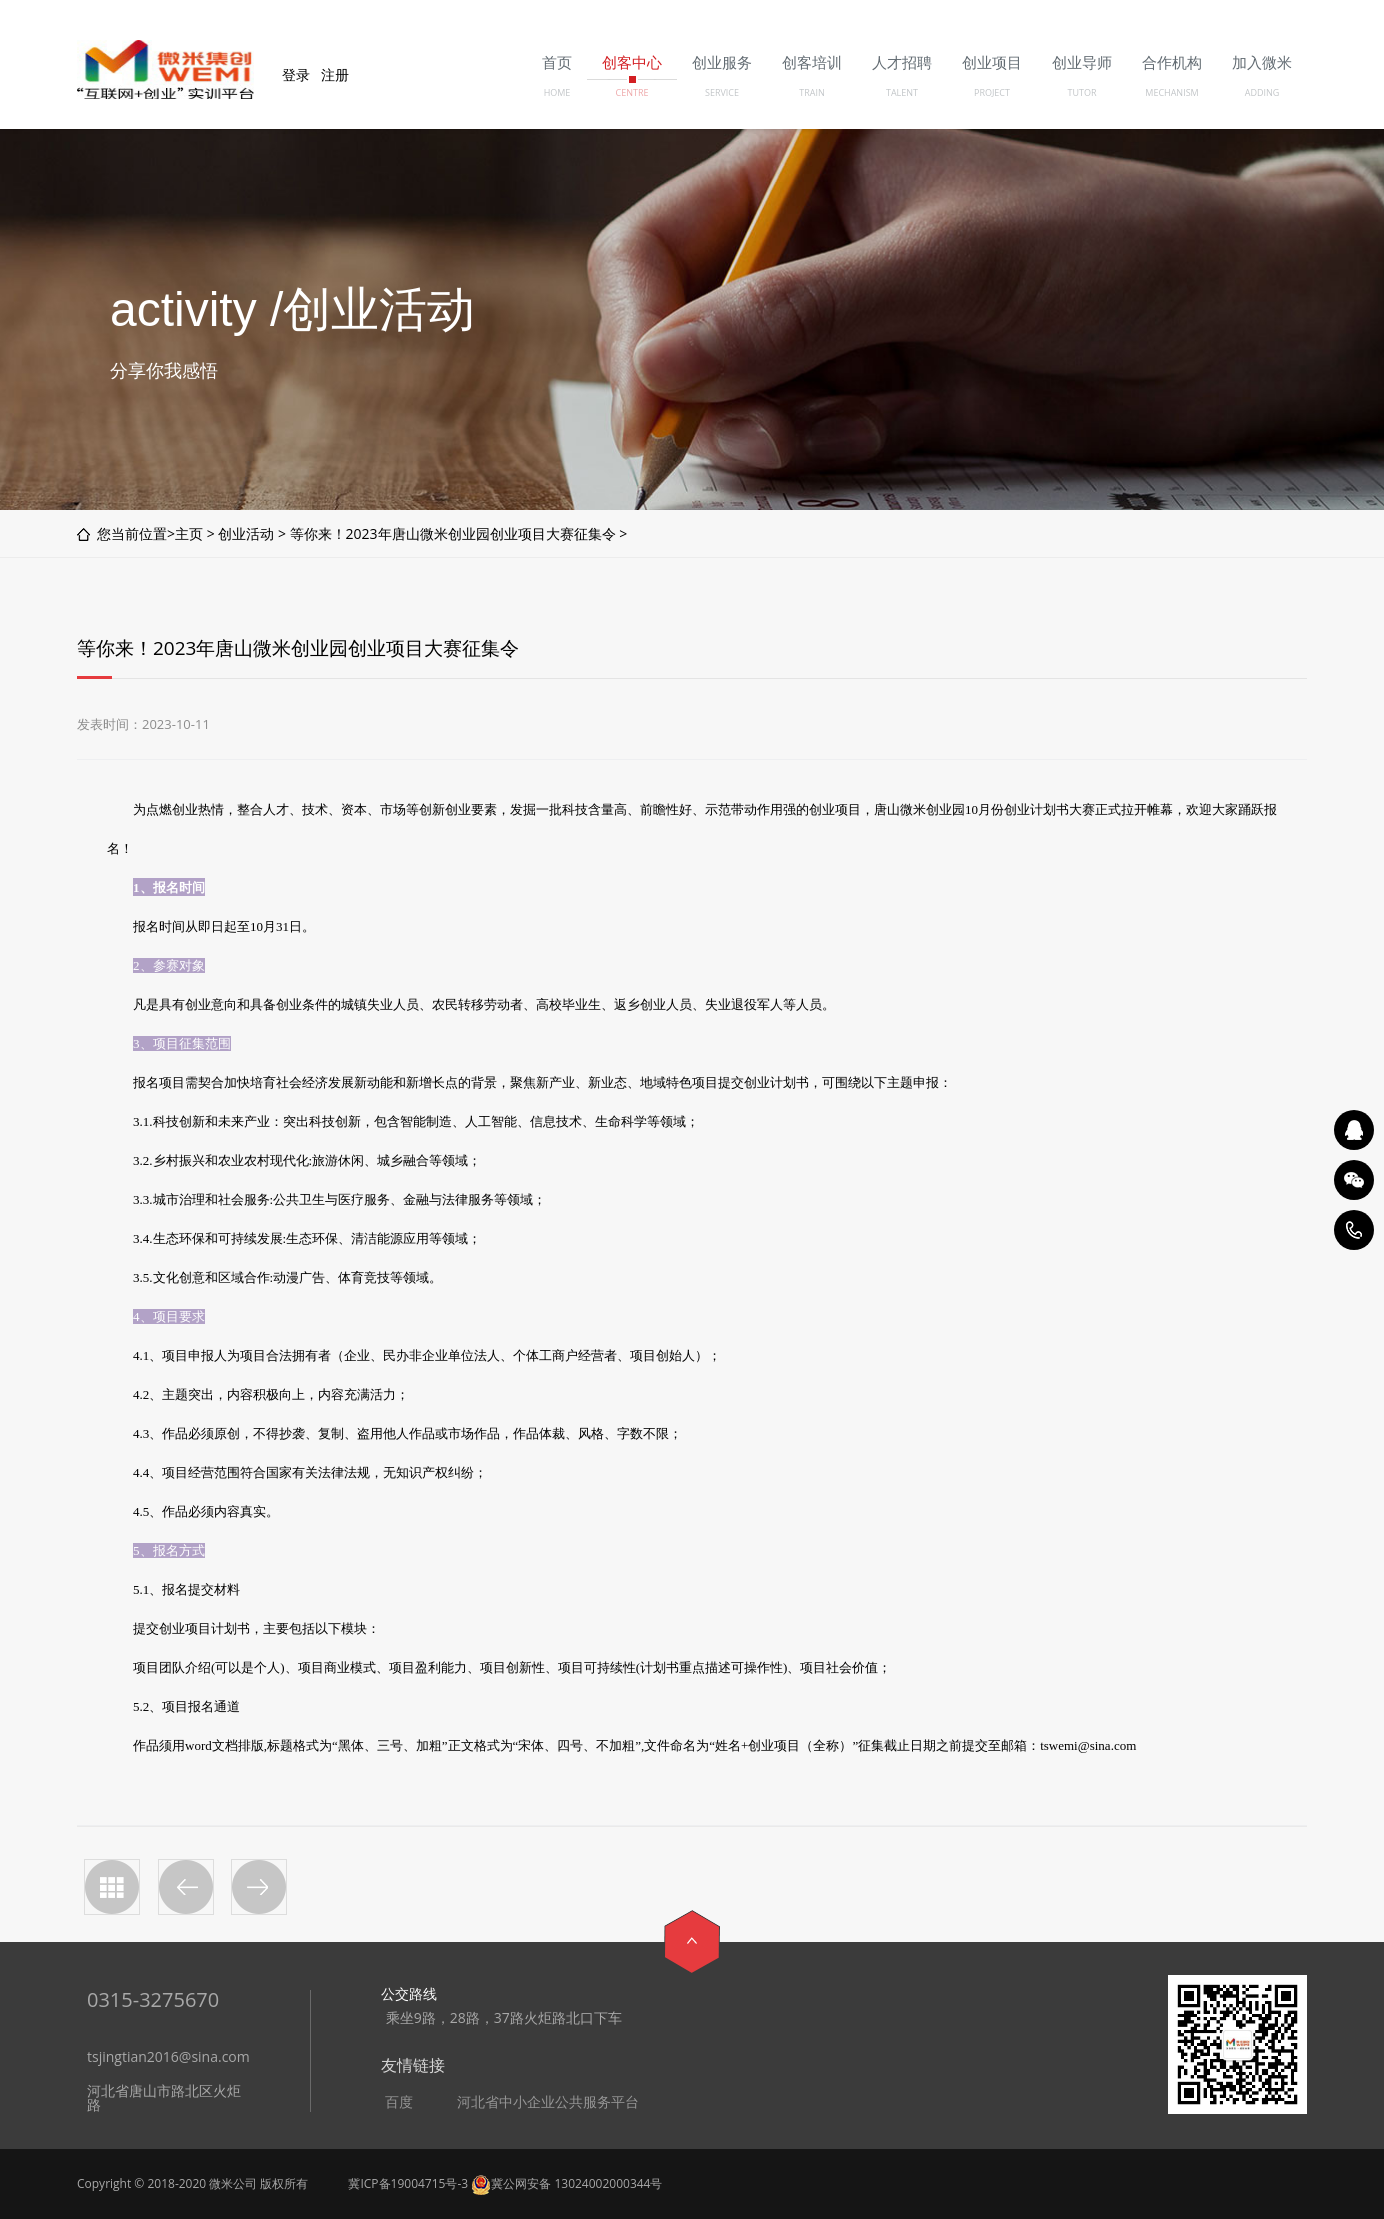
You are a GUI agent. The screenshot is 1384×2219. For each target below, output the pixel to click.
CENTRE (632, 92)
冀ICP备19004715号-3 (408, 2183)
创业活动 (246, 533)
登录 (296, 74)
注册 (335, 74)
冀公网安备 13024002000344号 (566, 2183)
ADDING (1262, 92)
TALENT (902, 92)
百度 (399, 2102)
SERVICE (722, 92)
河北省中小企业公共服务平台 (548, 2102)
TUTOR (1081, 92)
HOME (557, 92)
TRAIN (812, 92)
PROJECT (992, 92)
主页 (189, 533)
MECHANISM (1171, 92)
